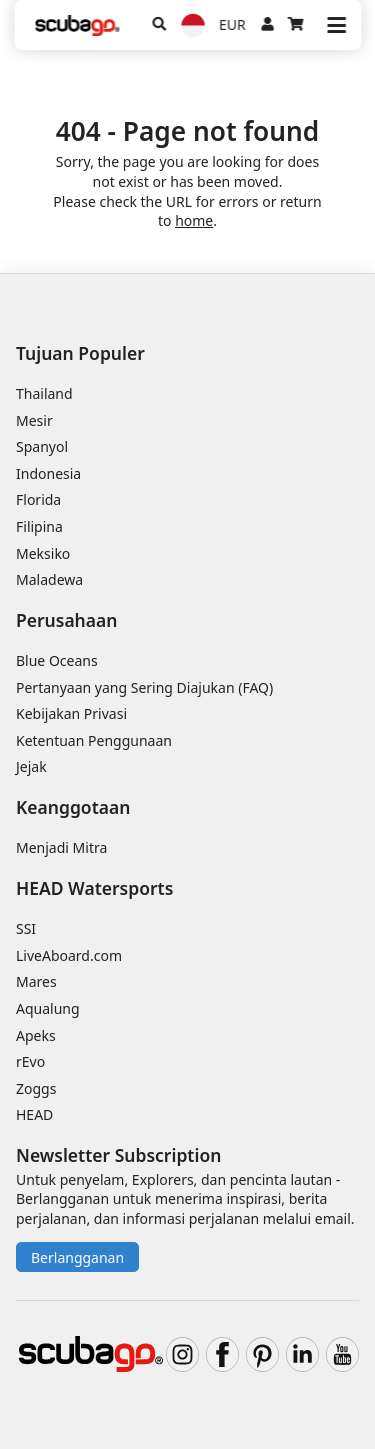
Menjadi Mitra (61, 847)
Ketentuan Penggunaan (94, 740)
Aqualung (48, 1008)
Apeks (36, 1035)
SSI (26, 928)
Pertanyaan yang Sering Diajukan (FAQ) (144, 687)
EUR (232, 24)
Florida (38, 499)
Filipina (39, 526)
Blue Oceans (57, 660)
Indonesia (48, 473)
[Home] (77, 25)
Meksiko (43, 553)
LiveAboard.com (69, 955)
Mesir (34, 420)
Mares (36, 981)
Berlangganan (77, 1257)
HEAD (34, 1114)
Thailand (44, 393)
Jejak (31, 766)
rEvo (30, 1061)
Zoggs (36, 1088)
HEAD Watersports (94, 888)
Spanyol (42, 446)
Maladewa (49, 579)
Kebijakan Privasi (71, 713)
